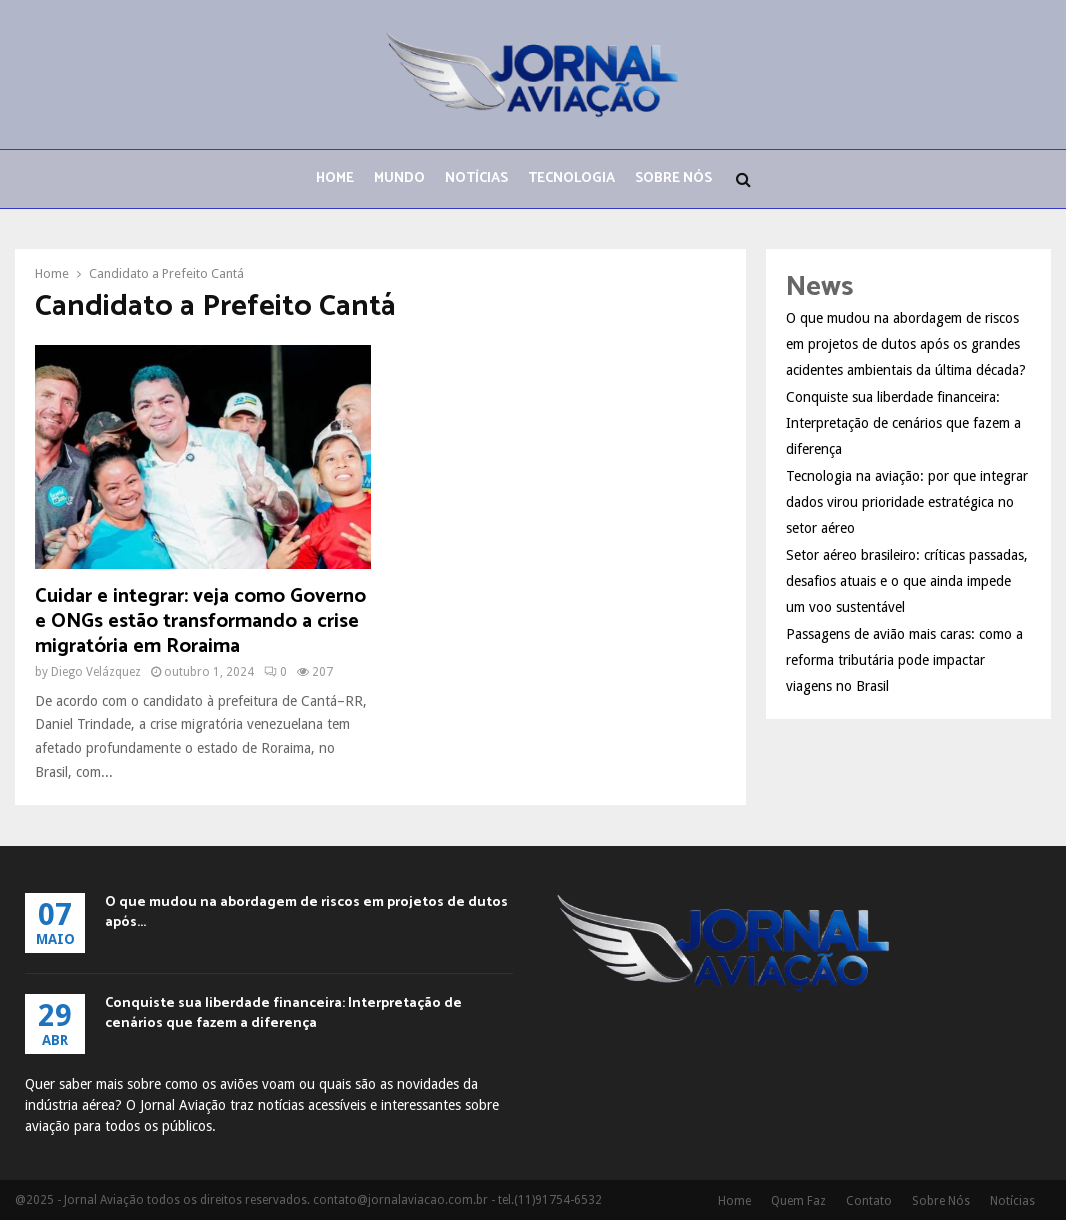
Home (335, 178)
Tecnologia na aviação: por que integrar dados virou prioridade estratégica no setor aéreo (907, 502)
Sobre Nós (673, 178)
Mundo (399, 178)
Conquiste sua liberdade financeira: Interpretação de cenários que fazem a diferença (903, 423)
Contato (869, 1201)
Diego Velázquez (96, 672)
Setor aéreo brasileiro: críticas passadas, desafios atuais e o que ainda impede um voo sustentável (907, 581)
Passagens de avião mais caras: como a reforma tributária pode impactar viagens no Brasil (904, 660)
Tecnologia (571, 178)
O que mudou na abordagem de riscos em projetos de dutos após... (306, 912)
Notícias (476, 178)
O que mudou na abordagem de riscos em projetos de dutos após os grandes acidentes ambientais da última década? (906, 344)
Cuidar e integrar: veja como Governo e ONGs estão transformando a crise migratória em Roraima (200, 621)
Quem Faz (798, 1201)
